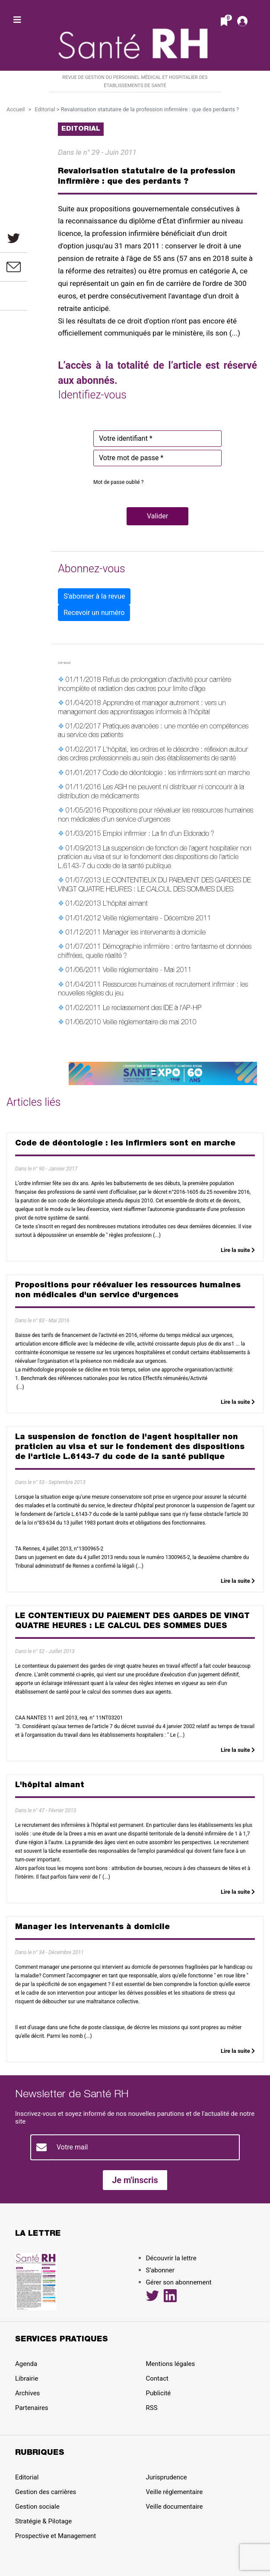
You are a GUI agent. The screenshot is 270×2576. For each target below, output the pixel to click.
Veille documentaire (174, 2506)
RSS (152, 2408)
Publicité (158, 2393)
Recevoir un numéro (94, 613)
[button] (157, 516)
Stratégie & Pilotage (43, 2521)
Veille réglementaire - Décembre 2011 (157, 919)
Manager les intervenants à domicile (154, 933)
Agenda (26, 2364)
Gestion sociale (37, 2506)
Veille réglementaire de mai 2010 (150, 1023)
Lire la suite (238, 1250)
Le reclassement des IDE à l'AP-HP (152, 1008)
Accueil (15, 109)
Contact (157, 2378)
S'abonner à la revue (94, 596)
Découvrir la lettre (171, 2258)
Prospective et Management (55, 2536)
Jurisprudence (166, 2477)
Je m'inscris (135, 2180)
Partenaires (31, 2408)
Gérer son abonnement (179, 2282)
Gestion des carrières (45, 2492)
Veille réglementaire (174, 2492)
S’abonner (160, 2270)
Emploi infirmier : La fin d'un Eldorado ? (158, 834)
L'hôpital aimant (125, 904)
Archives (27, 2393)
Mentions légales (170, 2364)
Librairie (26, 2378)
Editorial (45, 109)
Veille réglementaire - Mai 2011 (147, 970)
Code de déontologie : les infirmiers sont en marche (176, 773)
